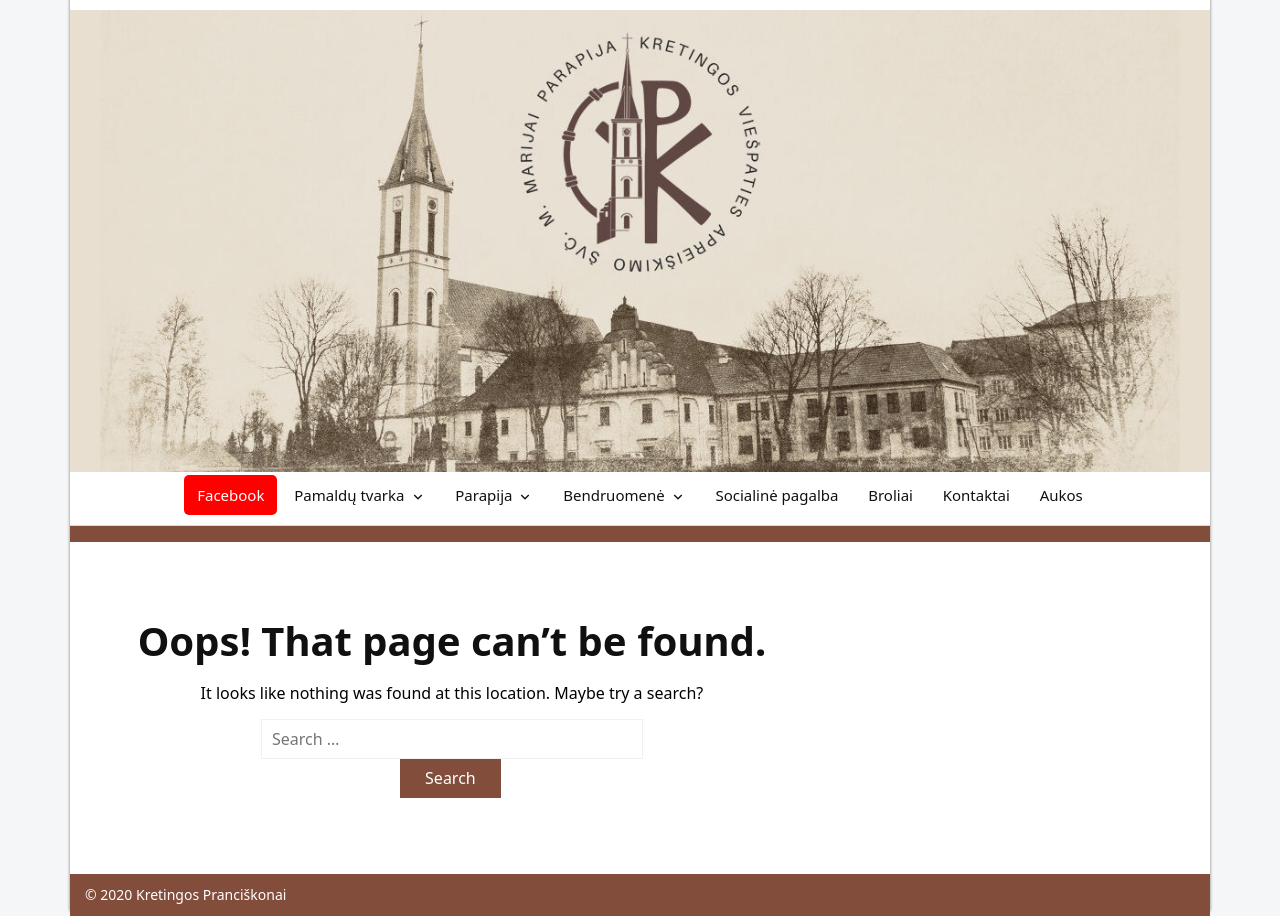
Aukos (1061, 495)
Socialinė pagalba (776, 495)
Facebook (230, 495)
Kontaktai (976, 495)
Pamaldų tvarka (349, 495)
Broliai (890, 495)
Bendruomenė (613, 495)
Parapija (483, 495)
